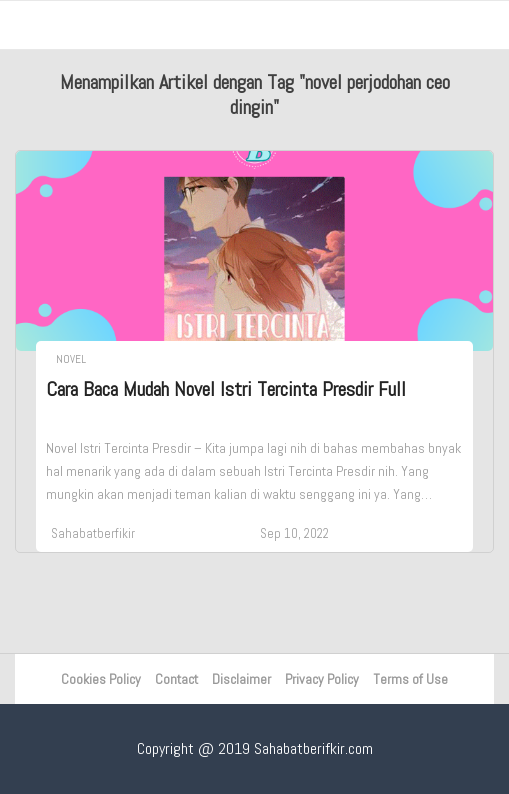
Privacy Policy (322, 679)
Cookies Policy (101, 679)
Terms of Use (410, 679)
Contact (176, 679)
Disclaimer (241, 679)
